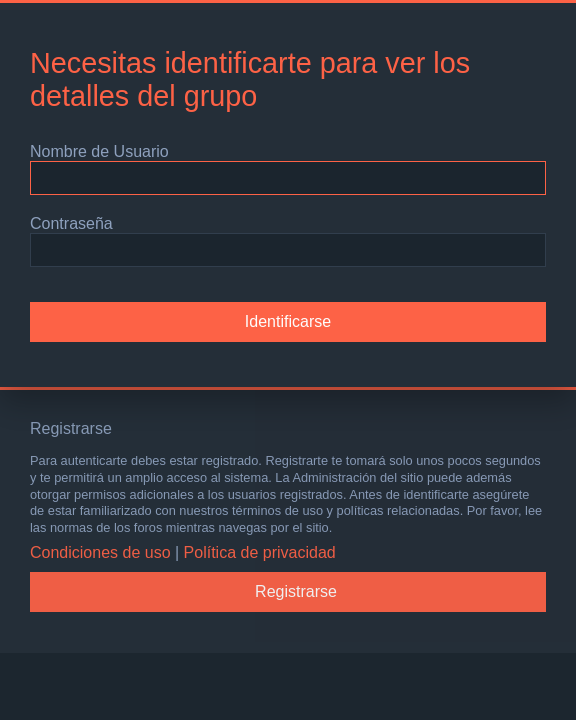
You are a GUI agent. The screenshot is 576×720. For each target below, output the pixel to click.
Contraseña (71, 223)
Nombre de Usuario (99, 151)
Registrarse (296, 591)
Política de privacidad (260, 552)
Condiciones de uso (100, 552)
